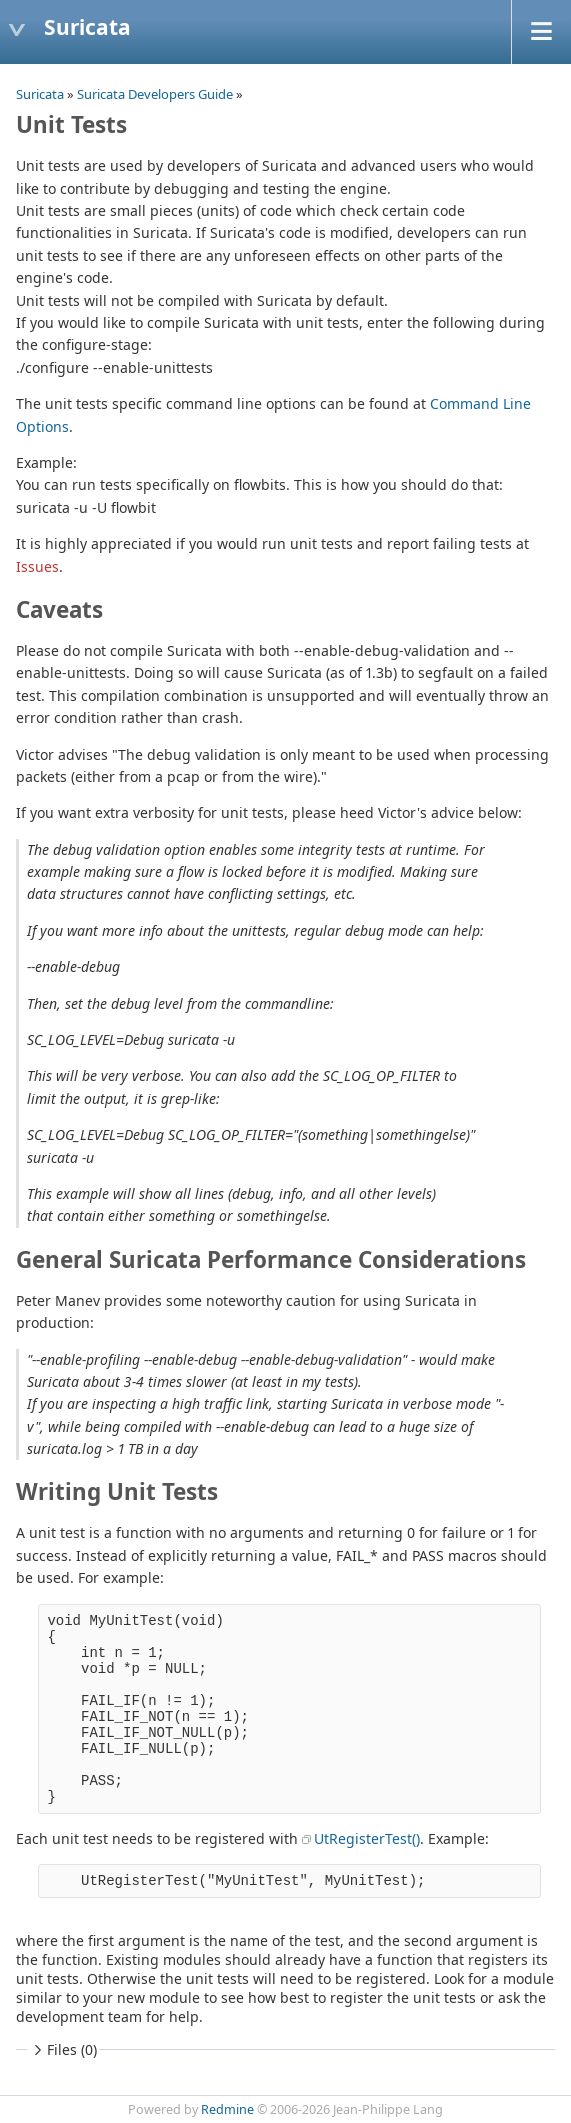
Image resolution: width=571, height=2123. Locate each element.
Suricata (40, 94)
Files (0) (63, 2049)
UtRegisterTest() (367, 1838)
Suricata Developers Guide (155, 94)
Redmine (227, 2109)
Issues (37, 566)
